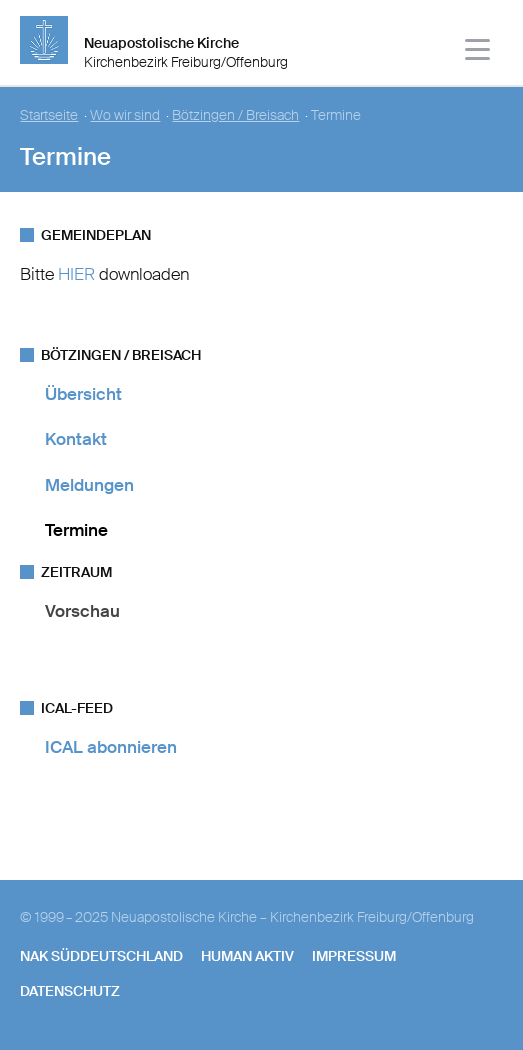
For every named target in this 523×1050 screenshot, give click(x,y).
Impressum (354, 956)
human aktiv (247, 956)
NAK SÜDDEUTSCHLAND (101, 956)
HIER (76, 274)
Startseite (49, 115)
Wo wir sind (125, 115)
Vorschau (82, 611)
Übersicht (83, 394)
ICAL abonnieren (111, 747)
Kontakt (76, 439)
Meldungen (89, 485)
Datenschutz (70, 991)
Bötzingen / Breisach (235, 115)
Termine (76, 530)
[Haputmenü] (478, 52)
